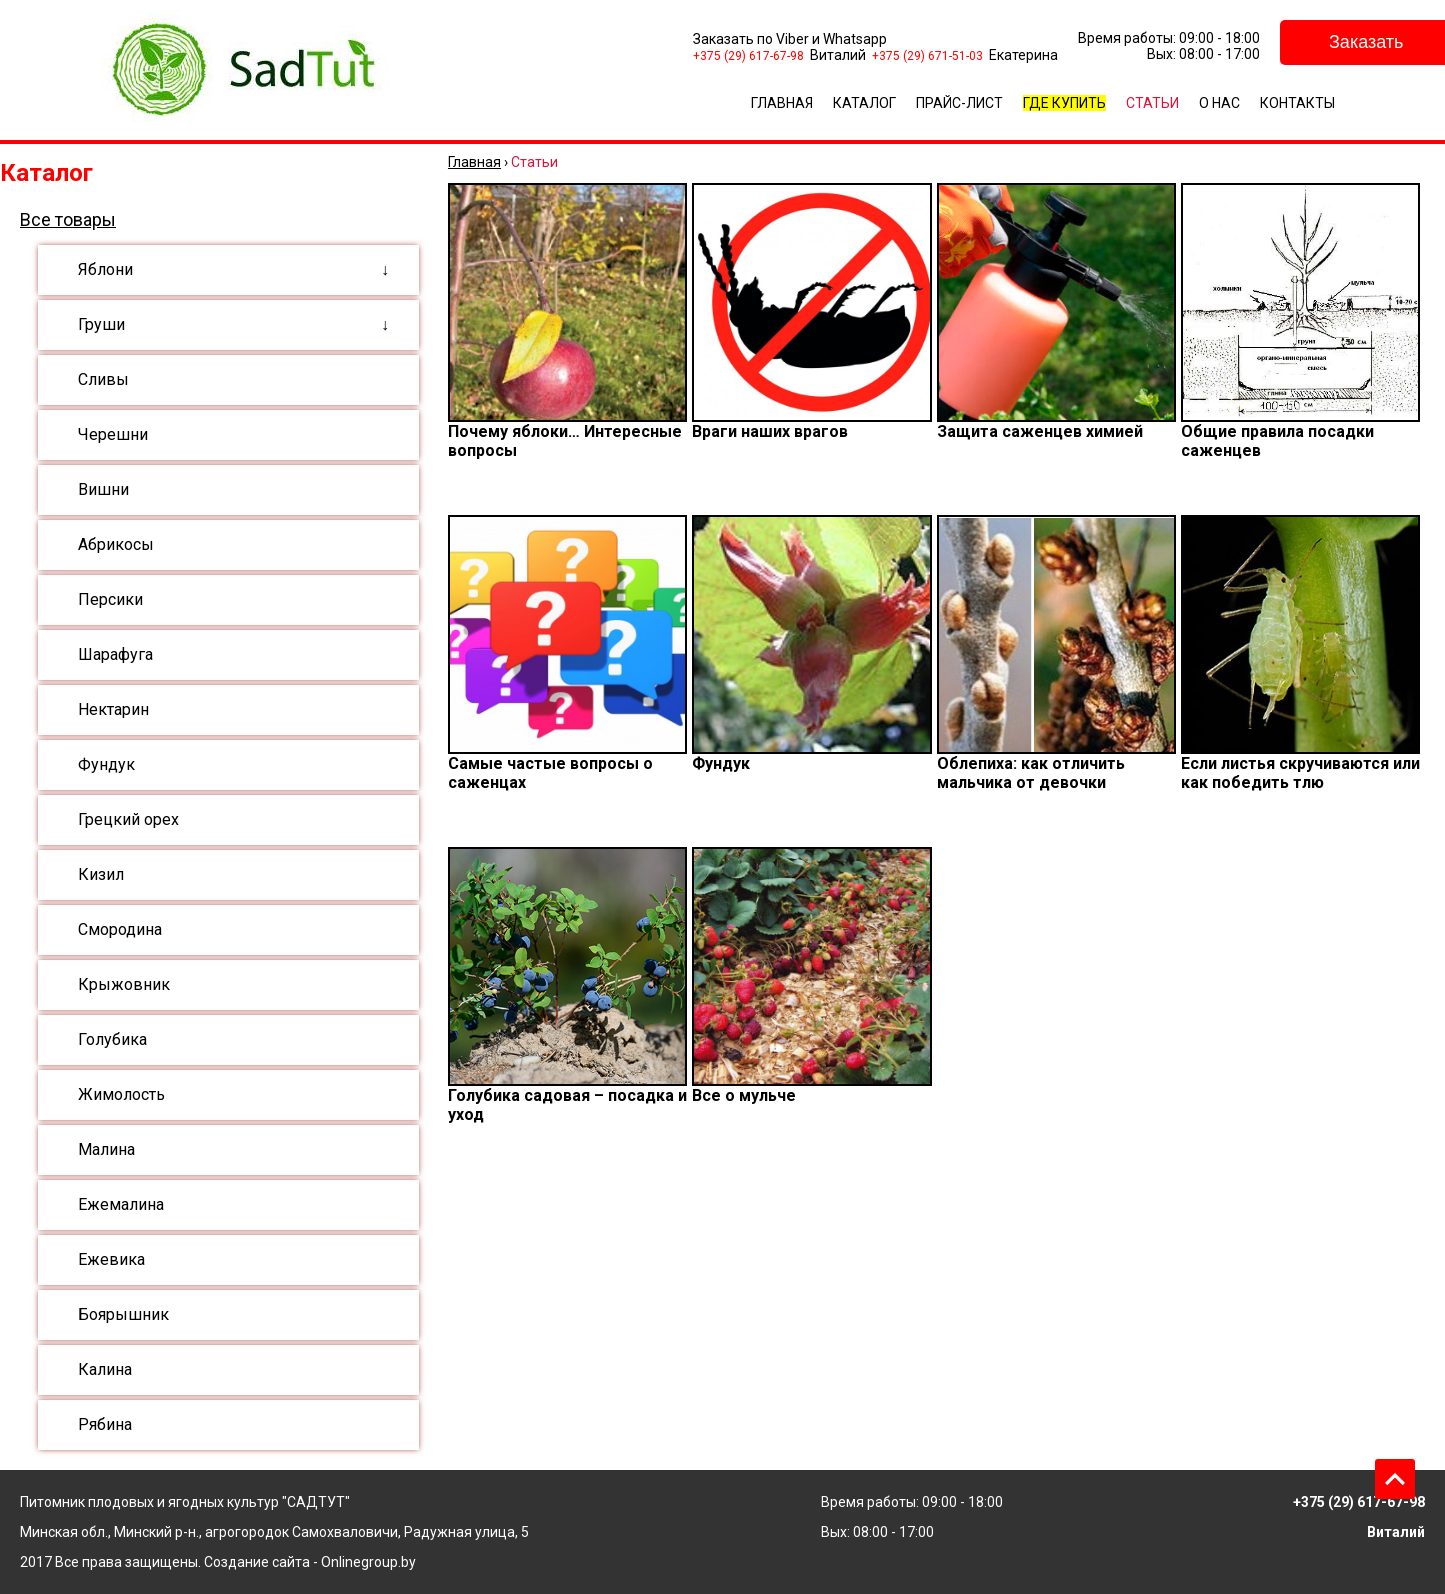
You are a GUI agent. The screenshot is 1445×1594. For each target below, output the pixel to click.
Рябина (105, 1424)
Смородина (120, 929)
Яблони (105, 269)
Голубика (112, 1039)
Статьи (1152, 103)
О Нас (1219, 103)
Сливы (103, 379)
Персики (110, 599)
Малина (106, 1149)
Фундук (106, 764)
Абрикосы (116, 544)
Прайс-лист (959, 103)
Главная (782, 103)
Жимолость (121, 1094)
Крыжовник (124, 984)
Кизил (101, 874)
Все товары (68, 219)
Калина (105, 1369)
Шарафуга (115, 654)
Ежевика (111, 1259)
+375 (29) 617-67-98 (748, 56)
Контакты (1297, 103)
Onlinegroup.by (368, 1562)
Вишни (103, 489)
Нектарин (113, 709)
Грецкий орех (128, 819)
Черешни (113, 434)
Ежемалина (121, 1204)
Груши (101, 324)
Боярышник (123, 1314)
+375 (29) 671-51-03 (927, 56)
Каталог (864, 103)
